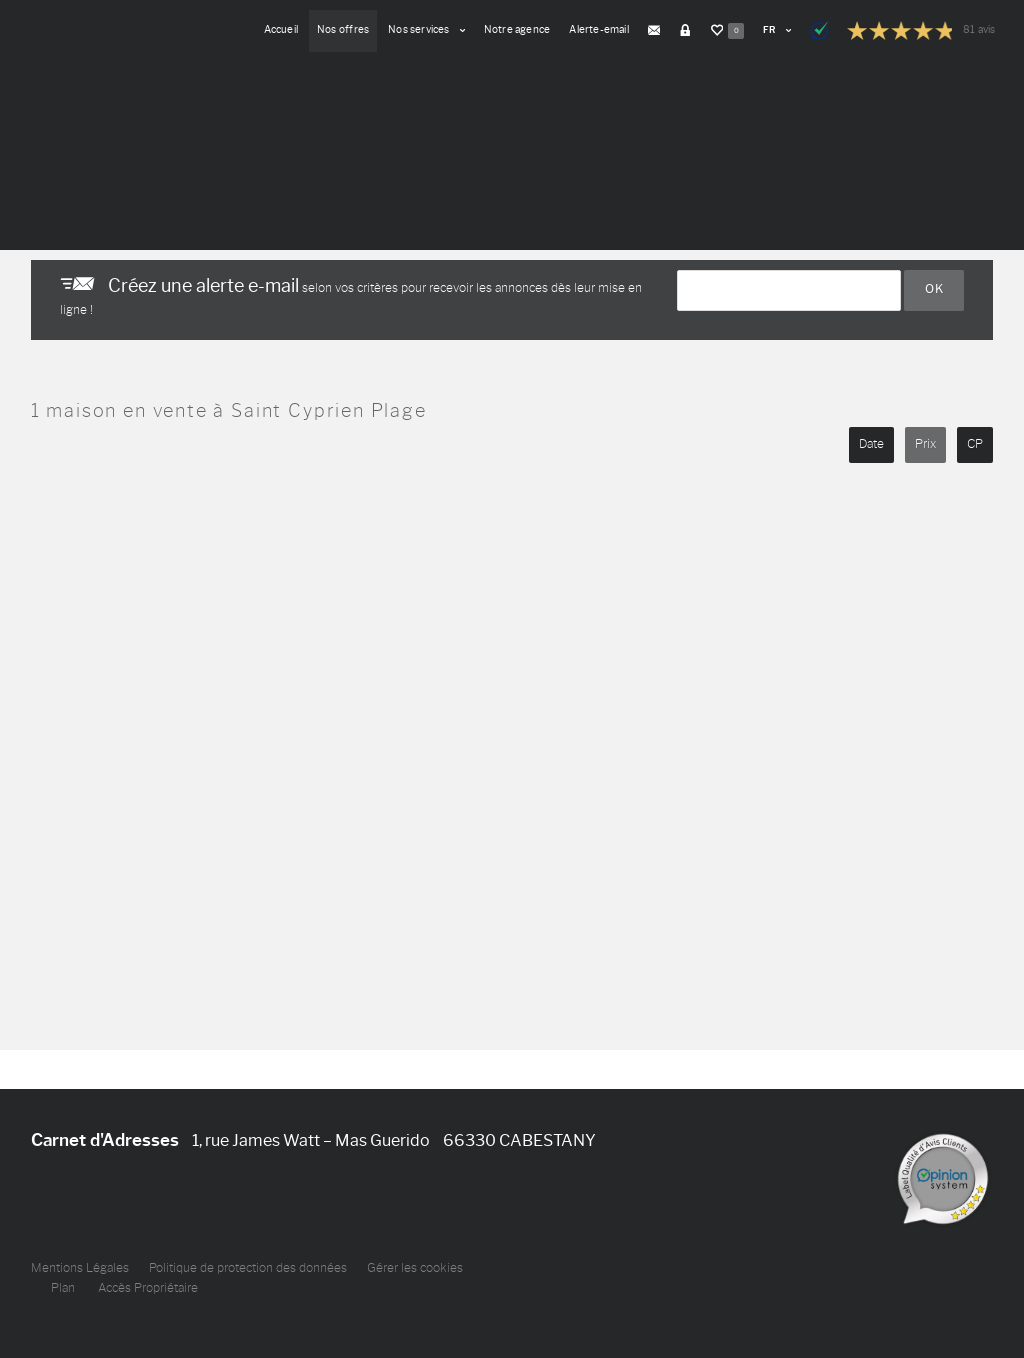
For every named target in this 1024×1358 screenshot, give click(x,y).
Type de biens (212, 118)
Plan (63, 1288)
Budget (331, 118)
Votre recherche (81, 118)
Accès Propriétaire (148, 1288)
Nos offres (343, 29)
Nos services (426, 29)
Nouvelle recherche (124, 202)
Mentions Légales (80, 1268)
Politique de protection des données (248, 1268)
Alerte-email (599, 29)
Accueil (281, 29)
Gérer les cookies (415, 1268)
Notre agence (517, 29)
